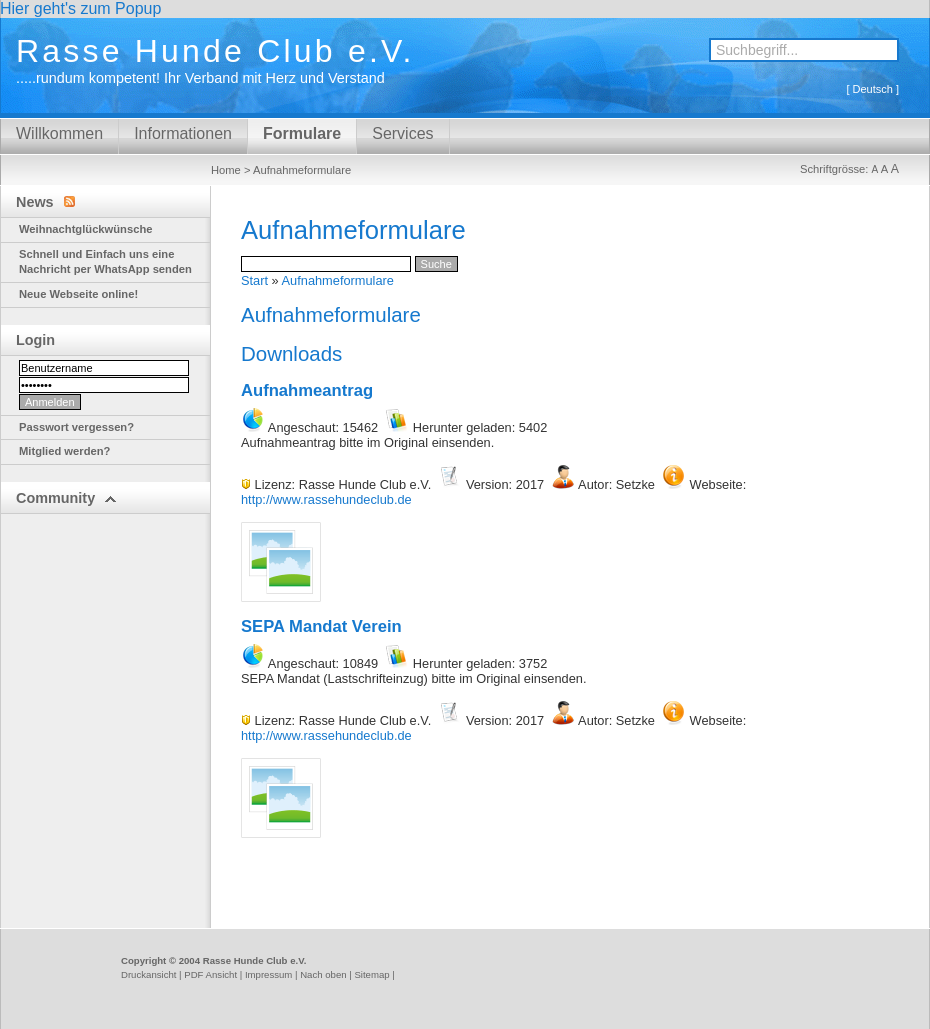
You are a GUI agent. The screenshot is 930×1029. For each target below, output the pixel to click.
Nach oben (323, 974)
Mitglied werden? (64, 451)
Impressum (268, 974)
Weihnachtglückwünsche (85, 229)
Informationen (183, 133)
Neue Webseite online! (78, 294)
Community (66, 498)
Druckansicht (148, 974)
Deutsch (873, 89)
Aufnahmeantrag (307, 390)
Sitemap (371, 974)
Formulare (302, 133)
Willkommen (59, 133)
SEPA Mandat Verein (321, 626)
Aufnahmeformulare (338, 280)
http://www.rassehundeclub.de (326, 499)
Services (402, 133)
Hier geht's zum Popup (80, 8)
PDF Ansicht (210, 974)
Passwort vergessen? (76, 427)
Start (254, 280)
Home (226, 170)
